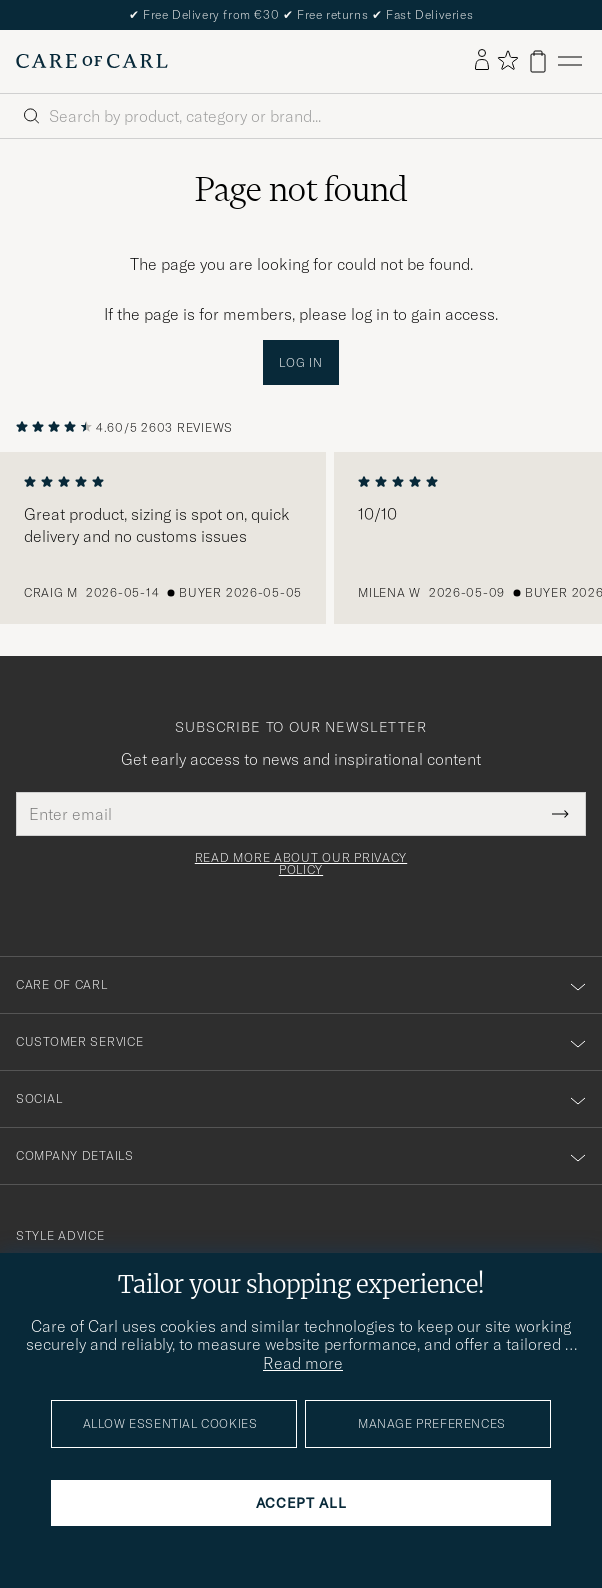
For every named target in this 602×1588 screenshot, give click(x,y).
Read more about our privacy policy (301, 864)
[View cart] (538, 61)
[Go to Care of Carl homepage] (92, 61)
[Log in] (482, 61)
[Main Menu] (570, 61)
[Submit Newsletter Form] (560, 814)
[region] (301, 538)
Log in (300, 362)
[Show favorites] (507, 61)
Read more (303, 1363)
